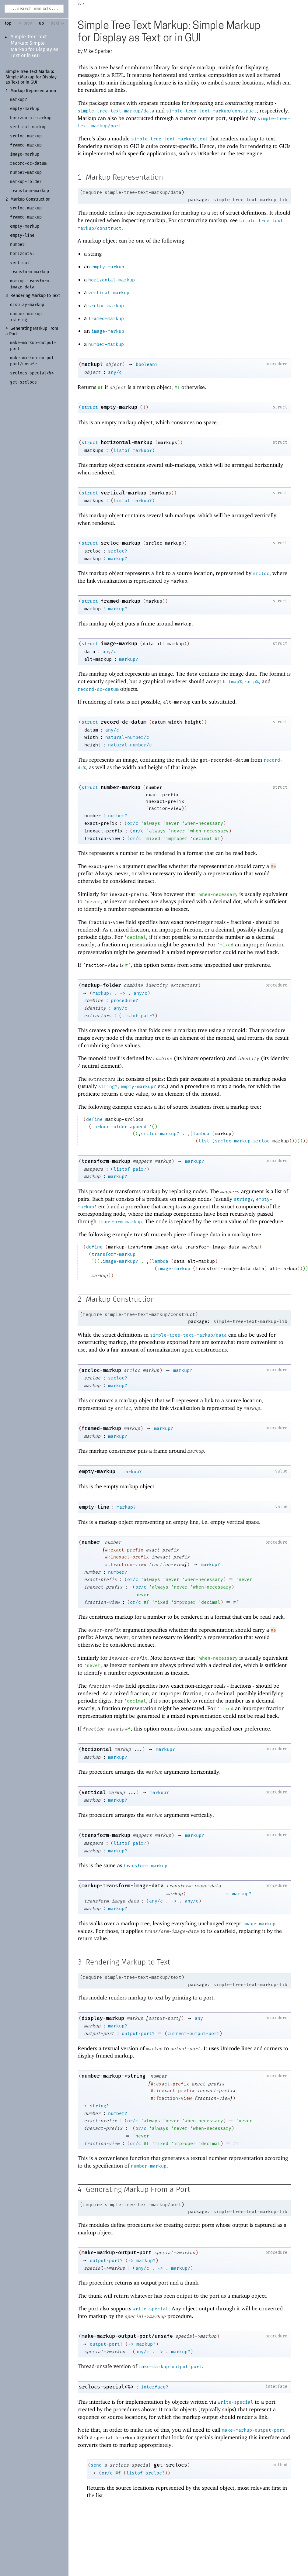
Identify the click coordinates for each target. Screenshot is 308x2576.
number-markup (106, 344)
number (91, 1543)
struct (90, 407)
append (138, 1127)
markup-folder (101, 985)
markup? (92, 364)
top (8, 23)
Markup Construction (30, 200)
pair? (148, 1016)
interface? (154, 2388)
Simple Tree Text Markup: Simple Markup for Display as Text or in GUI (31, 77)
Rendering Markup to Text (35, 296)
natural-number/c (127, 737)
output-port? (138, 2034)
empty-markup (107, 267)
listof (122, 450)
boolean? (147, 364)
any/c (115, 372)
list (203, 1141)
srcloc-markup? (160, 1134)
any (199, 2019)
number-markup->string (113, 2077)
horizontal (97, 1750)
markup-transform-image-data (123, 1886)
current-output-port (193, 2034)
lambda (201, 1134)
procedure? (124, 1001)
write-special (150, 2310)
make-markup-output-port (117, 2254)
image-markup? (120, 1261)
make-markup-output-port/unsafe (127, 2337)
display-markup (103, 2019)
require (92, 192)
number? (117, 816)
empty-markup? (138, 1087)
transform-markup (106, 1161)
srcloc (261, 574)
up (41, 23)
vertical (94, 1793)
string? (107, 1087)
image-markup (107, 331)
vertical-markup (108, 293)
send (96, 2466)
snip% (252, 682)
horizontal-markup (111, 280)
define (94, 1119)
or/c (132, 823)
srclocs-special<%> (106, 2388)
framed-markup (106, 319)
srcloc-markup (106, 306)
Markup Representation (33, 91)
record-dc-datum (98, 689)
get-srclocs (170, 2466)
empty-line (94, 1507)
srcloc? (117, 551)
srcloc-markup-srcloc (242, 1141)
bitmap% (232, 682)
